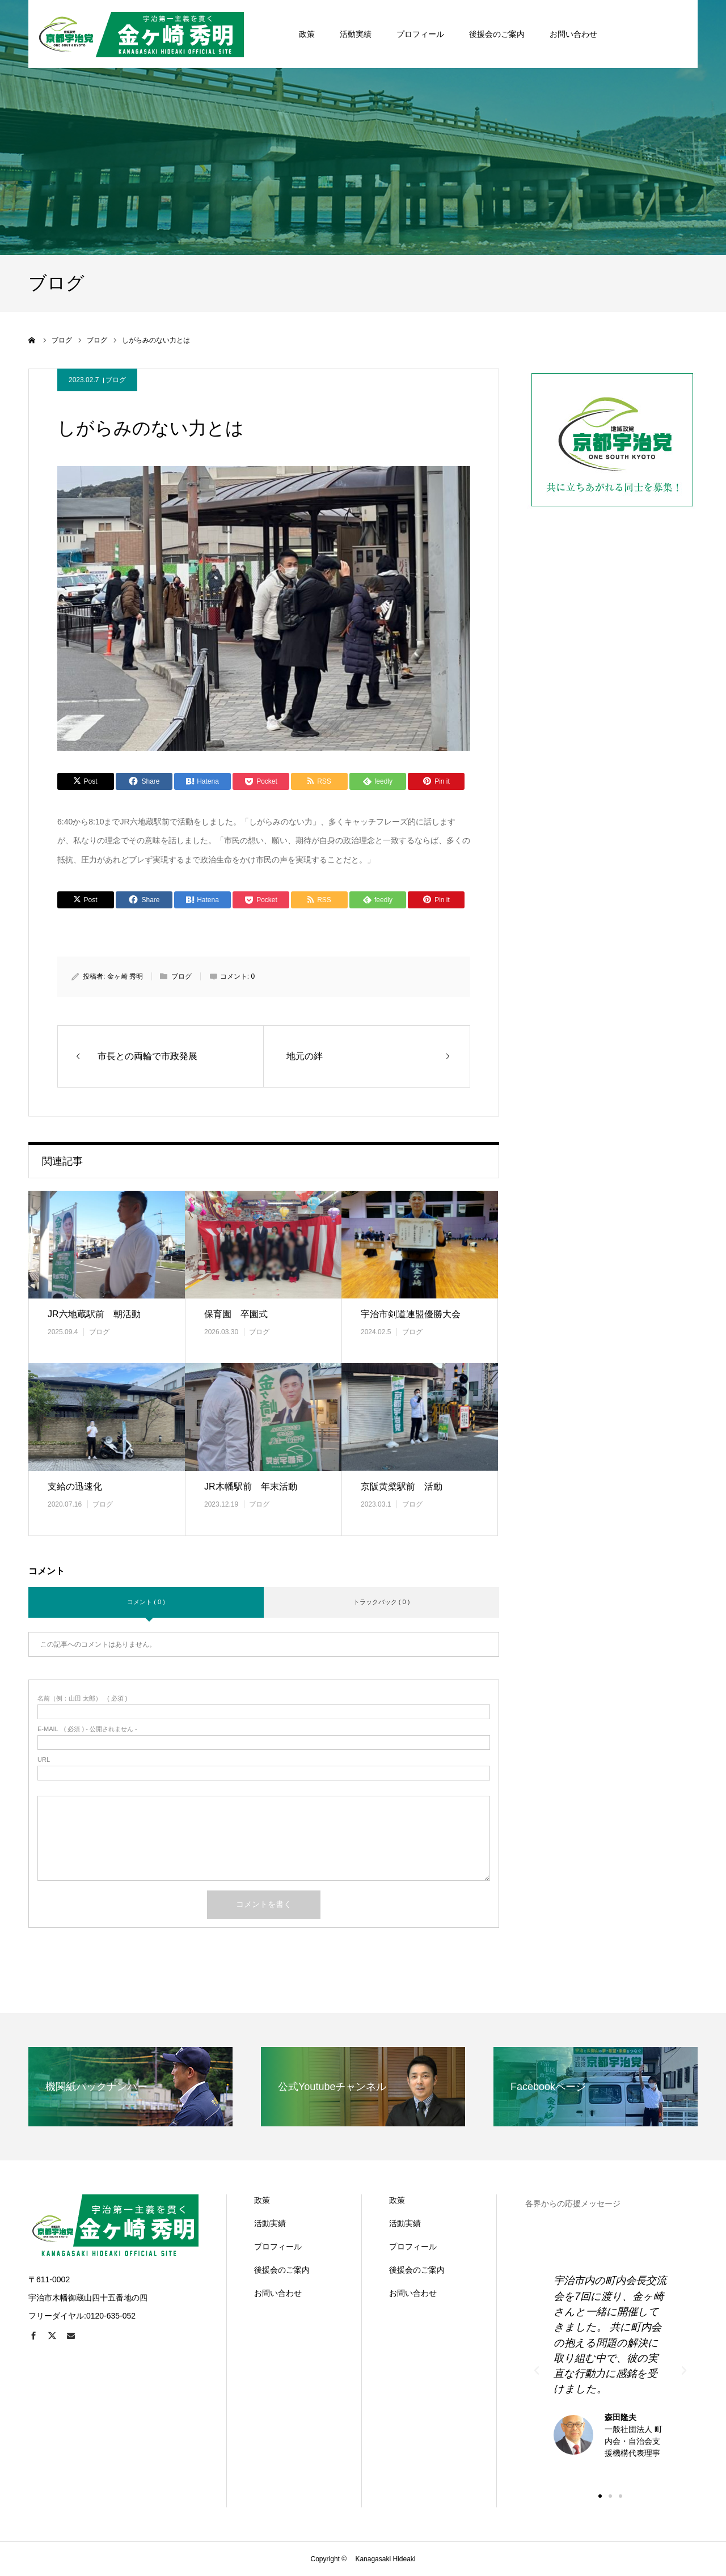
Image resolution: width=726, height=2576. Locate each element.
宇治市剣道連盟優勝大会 (411, 1314)
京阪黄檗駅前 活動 (401, 1486)
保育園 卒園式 (236, 1314)
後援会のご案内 (282, 2269)
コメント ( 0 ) (146, 1601)
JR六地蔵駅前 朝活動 (94, 1314)
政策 (262, 2200)
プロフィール (278, 2246)
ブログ (115, 380)
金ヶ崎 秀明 (125, 976)
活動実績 (270, 2223)
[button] (600, 2496)
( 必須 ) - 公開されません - (87, 1729)
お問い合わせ (278, 2293)
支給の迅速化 (75, 1486)
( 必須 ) (82, 1698)
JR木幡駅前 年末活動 (250, 1486)
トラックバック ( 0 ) (381, 1601)
